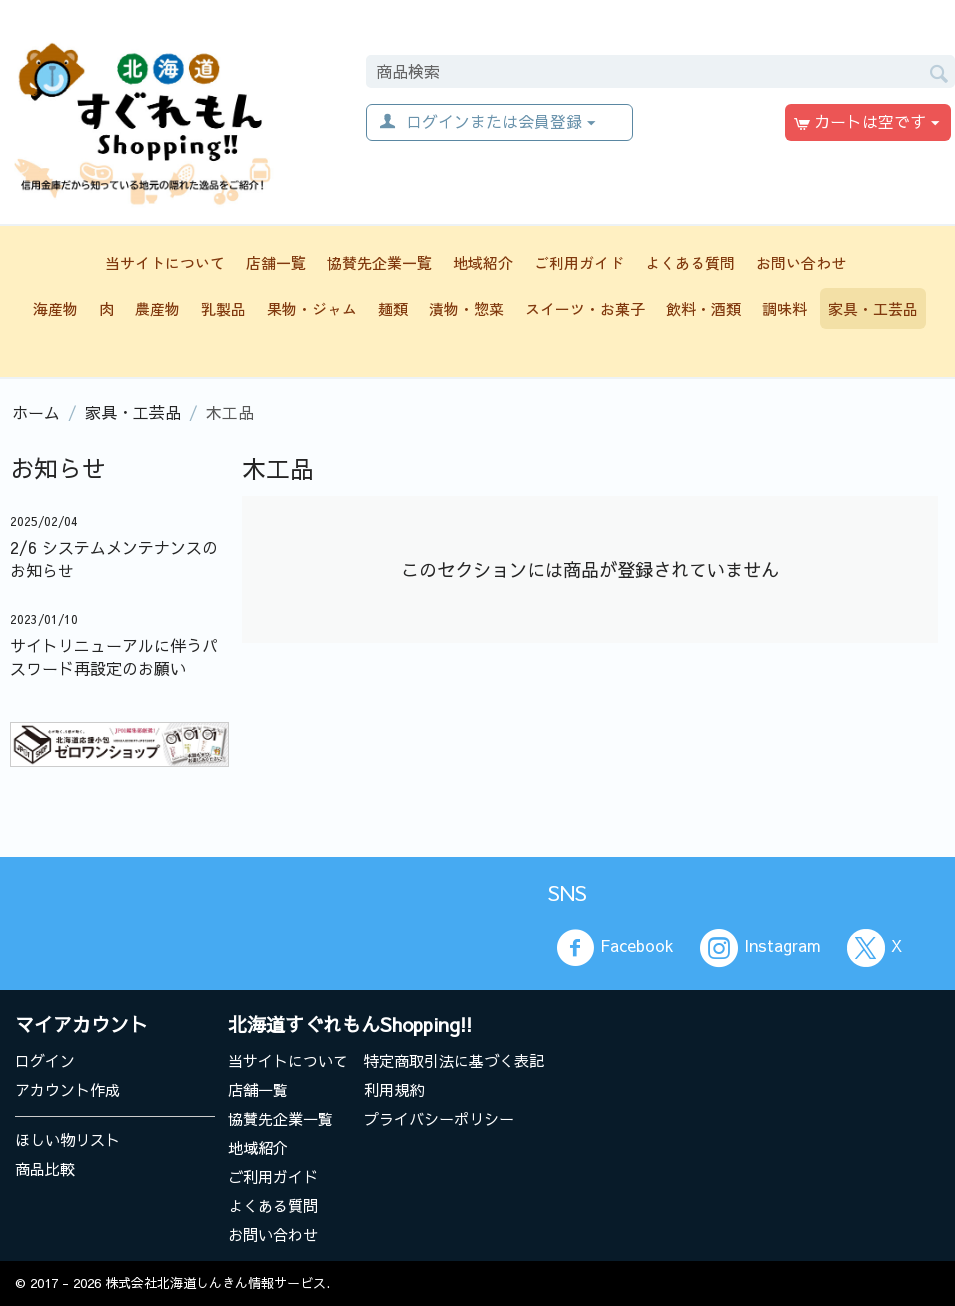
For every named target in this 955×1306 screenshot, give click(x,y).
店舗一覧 (276, 262)
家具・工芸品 (873, 308)
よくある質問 (690, 262)
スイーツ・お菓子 (585, 308)
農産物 (157, 308)
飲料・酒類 (703, 308)
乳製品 (223, 308)
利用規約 (394, 1089)
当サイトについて (165, 262)
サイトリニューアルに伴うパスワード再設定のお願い (114, 656)
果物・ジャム (312, 308)
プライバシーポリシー (439, 1118)
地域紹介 (483, 262)
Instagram (760, 948)
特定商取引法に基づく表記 (454, 1060)
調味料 (784, 308)
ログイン (45, 1060)
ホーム (36, 412)
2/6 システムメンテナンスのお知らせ (114, 558)
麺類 (393, 308)
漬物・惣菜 (466, 308)
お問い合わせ (801, 262)
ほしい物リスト (67, 1139)
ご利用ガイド (579, 262)
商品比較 (45, 1168)
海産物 (55, 308)
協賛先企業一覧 (379, 262)
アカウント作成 (67, 1089)
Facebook (615, 948)
